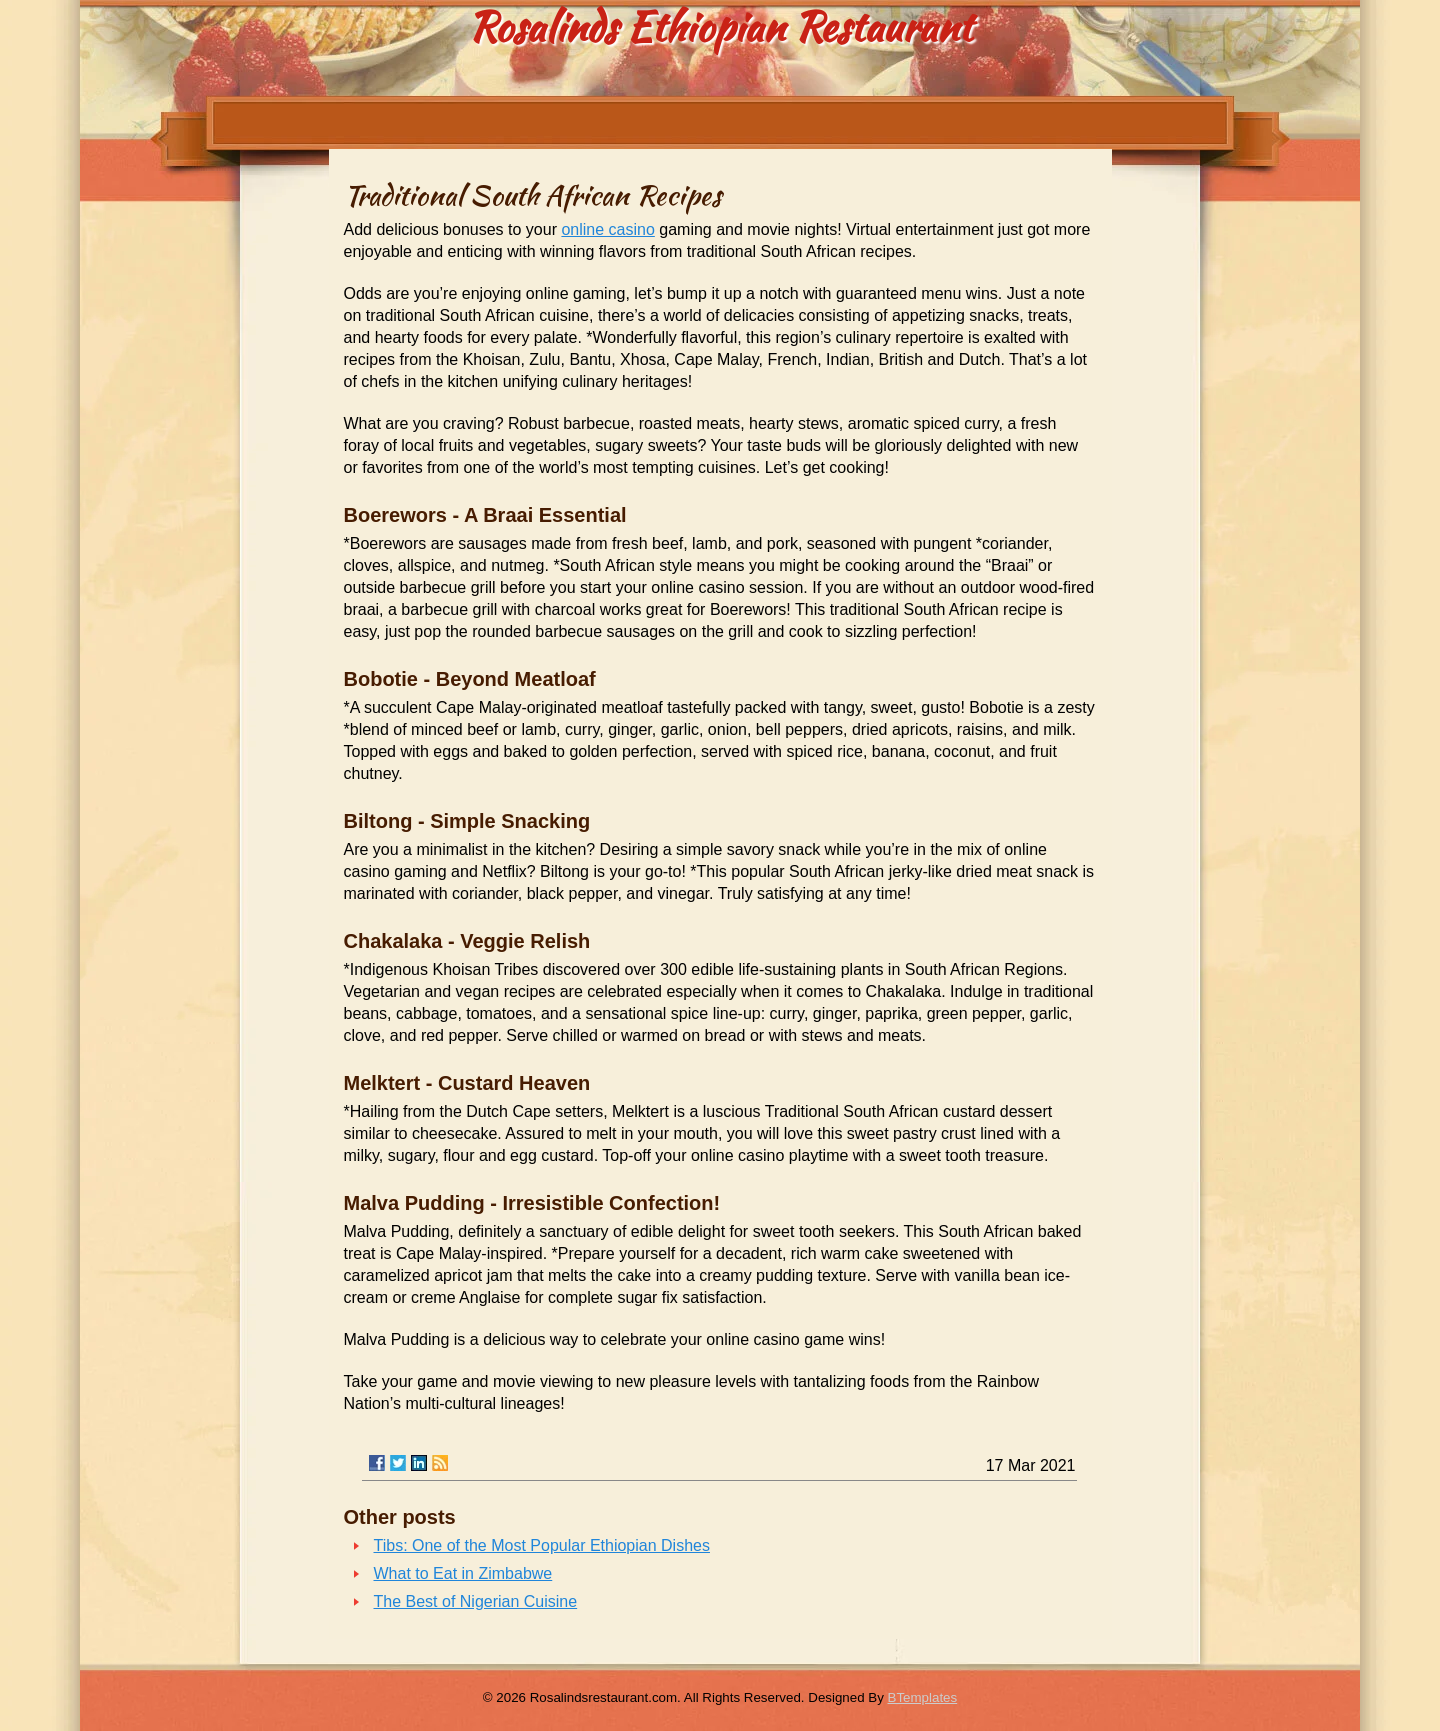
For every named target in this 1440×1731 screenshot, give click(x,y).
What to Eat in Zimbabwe (463, 1573)
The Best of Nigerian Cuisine (476, 1601)
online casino (607, 229)
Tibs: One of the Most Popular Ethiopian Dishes (542, 1545)
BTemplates (923, 1697)
